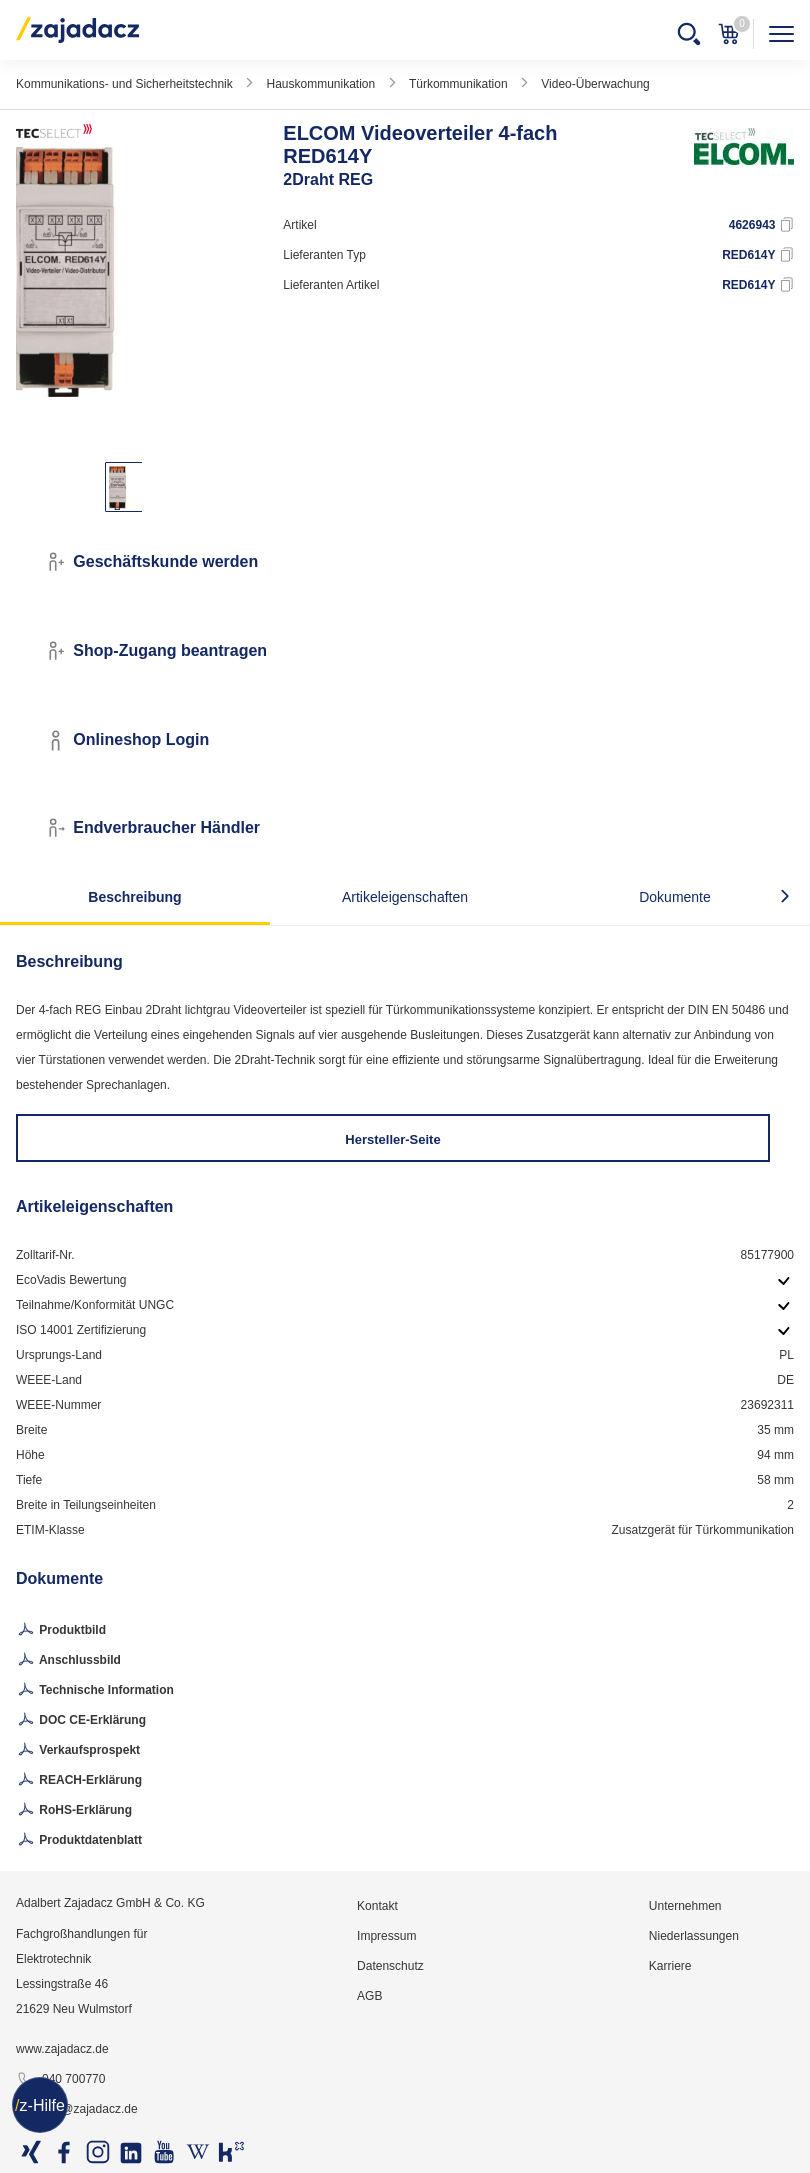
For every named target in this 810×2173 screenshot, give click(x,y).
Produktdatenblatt (79, 1841)
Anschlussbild (68, 1661)
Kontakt (377, 1906)
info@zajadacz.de (77, 2110)
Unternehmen (685, 1906)
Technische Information (95, 1691)
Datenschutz (390, 1966)
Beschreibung (134, 897)
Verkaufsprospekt (78, 1751)
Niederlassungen (694, 1936)
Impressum (386, 1936)
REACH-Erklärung (79, 1781)
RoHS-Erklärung (74, 1811)
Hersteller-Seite (392, 1139)
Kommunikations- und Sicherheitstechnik (124, 84)
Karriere (670, 1966)
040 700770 (60, 2080)
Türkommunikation (458, 84)
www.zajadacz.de (62, 2049)
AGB (369, 1996)
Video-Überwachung (595, 84)
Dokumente (675, 897)
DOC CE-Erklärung (81, 1721)
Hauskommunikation (320, 84)
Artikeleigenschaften (405, 897)
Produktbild (61, 1631)
